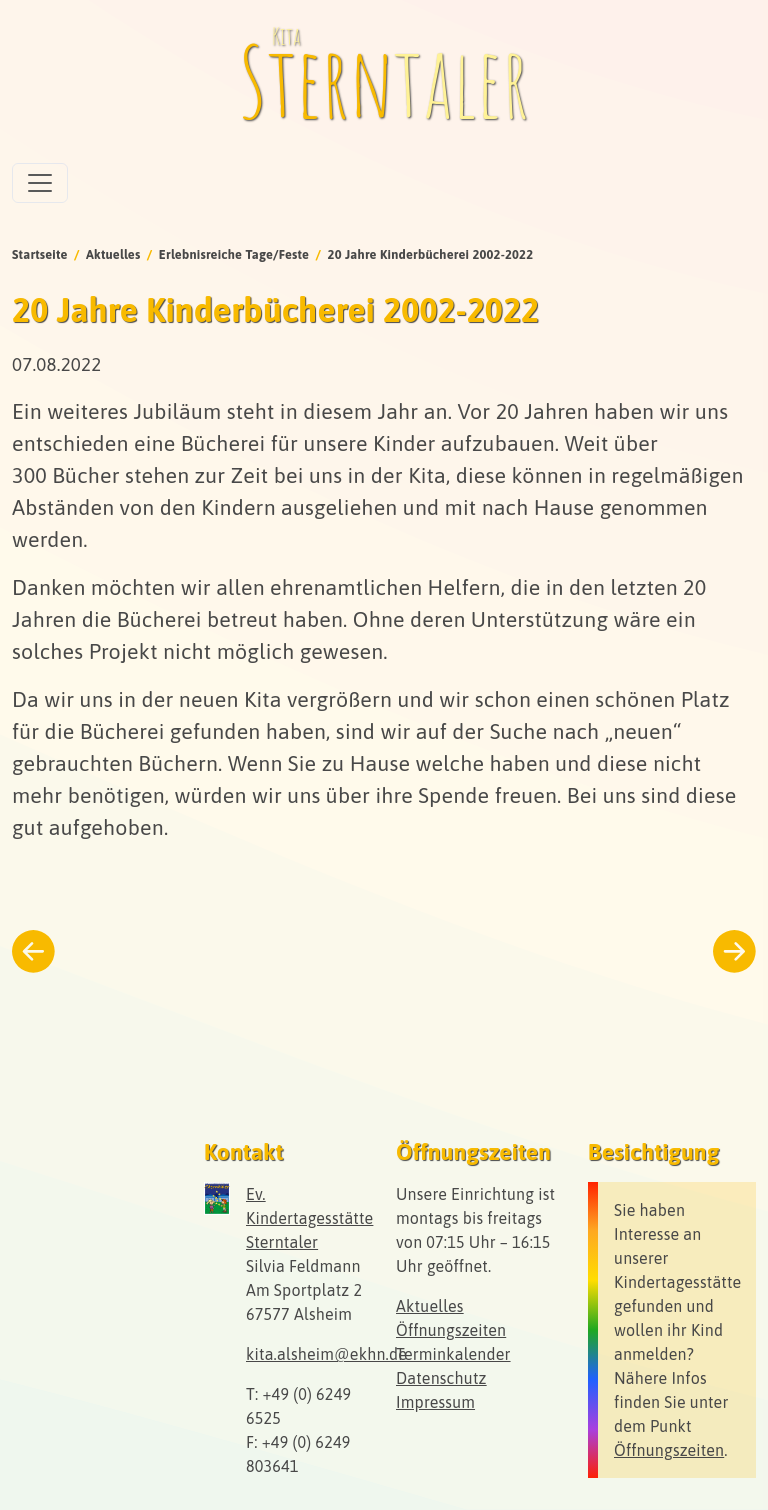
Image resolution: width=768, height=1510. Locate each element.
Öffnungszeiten (451, 1330)
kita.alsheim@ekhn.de (326, 1354)
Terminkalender (453, 1354)
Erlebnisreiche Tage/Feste (234, 254)
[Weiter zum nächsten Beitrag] (734, 951)
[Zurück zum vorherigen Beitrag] (33, 951)
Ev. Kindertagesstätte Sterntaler (309, 1218)
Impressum (435, 1402)
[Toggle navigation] (40, 183)
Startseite (40, 254)
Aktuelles (113, 254)
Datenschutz (441, 1378)
